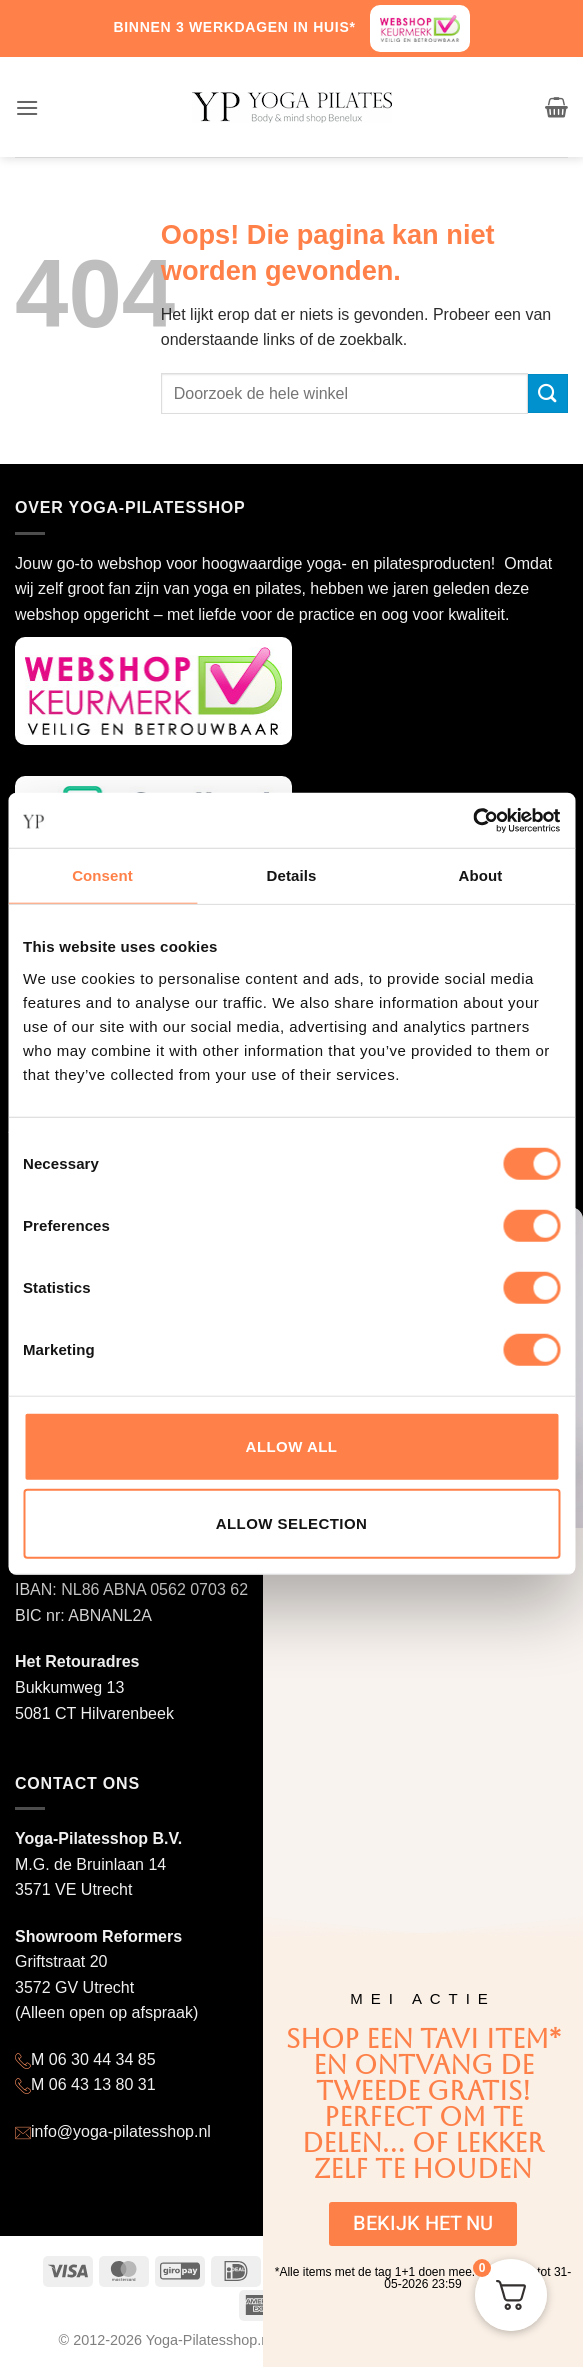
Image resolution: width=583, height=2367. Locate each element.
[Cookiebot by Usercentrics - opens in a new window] (472, 820)
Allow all (292, 1445)
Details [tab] (292, 875)
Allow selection (292, 1523)
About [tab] (481, 875)
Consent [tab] (102, 875)
